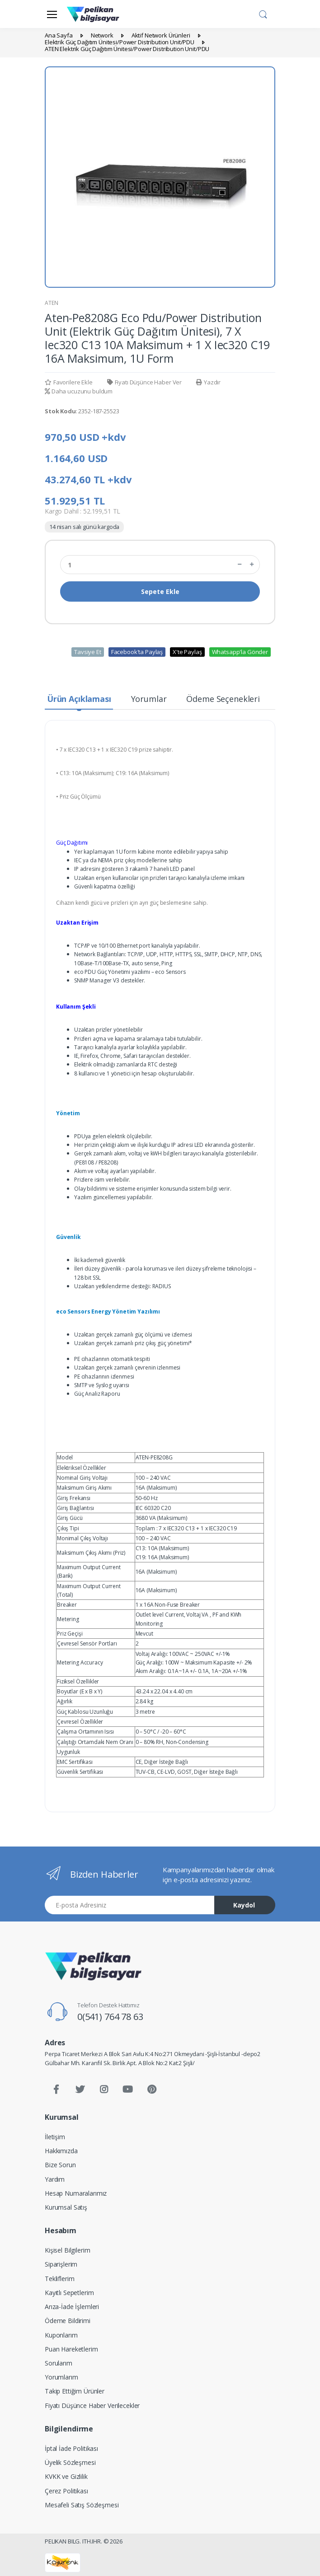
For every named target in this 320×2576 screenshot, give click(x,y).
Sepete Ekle (160, 591)
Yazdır (208, 382)
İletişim (55, 2136)
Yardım (55, 2179)
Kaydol (244, 1905)
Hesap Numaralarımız (76, 2193)
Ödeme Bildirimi (67, 2320)
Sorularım (58, 2363)
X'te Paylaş (187, 652)
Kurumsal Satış (66, 2207)
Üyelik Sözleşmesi (70, 2462)
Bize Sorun (60, 2164)
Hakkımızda (61, 2150)
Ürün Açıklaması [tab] (79, 698)
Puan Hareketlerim (71, 2349)
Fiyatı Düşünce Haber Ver (144, 382)
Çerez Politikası (66, 2491)
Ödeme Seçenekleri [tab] (223, 698)
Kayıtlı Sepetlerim (69, 2292)
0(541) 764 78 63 (110, 2016)
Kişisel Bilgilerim (67, 2250)
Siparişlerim (61, 2264)
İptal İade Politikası (71, 2448)
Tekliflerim (59, 2278)
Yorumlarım (61, 2377)
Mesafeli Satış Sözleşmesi (81, 2505)
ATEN (51, 303)
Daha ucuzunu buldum (79, 391)
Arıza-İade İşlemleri (72, 2306)
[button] (263, 13)
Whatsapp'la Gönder (240, 652)
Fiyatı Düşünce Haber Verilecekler (92, 2405)
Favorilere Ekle (69, 382)
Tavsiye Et (87, 652)
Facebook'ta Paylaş (137, 652)
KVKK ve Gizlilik (66, 2476)
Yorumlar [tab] (149, 698)
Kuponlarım (61, 2335)
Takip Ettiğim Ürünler (74, 2391)
